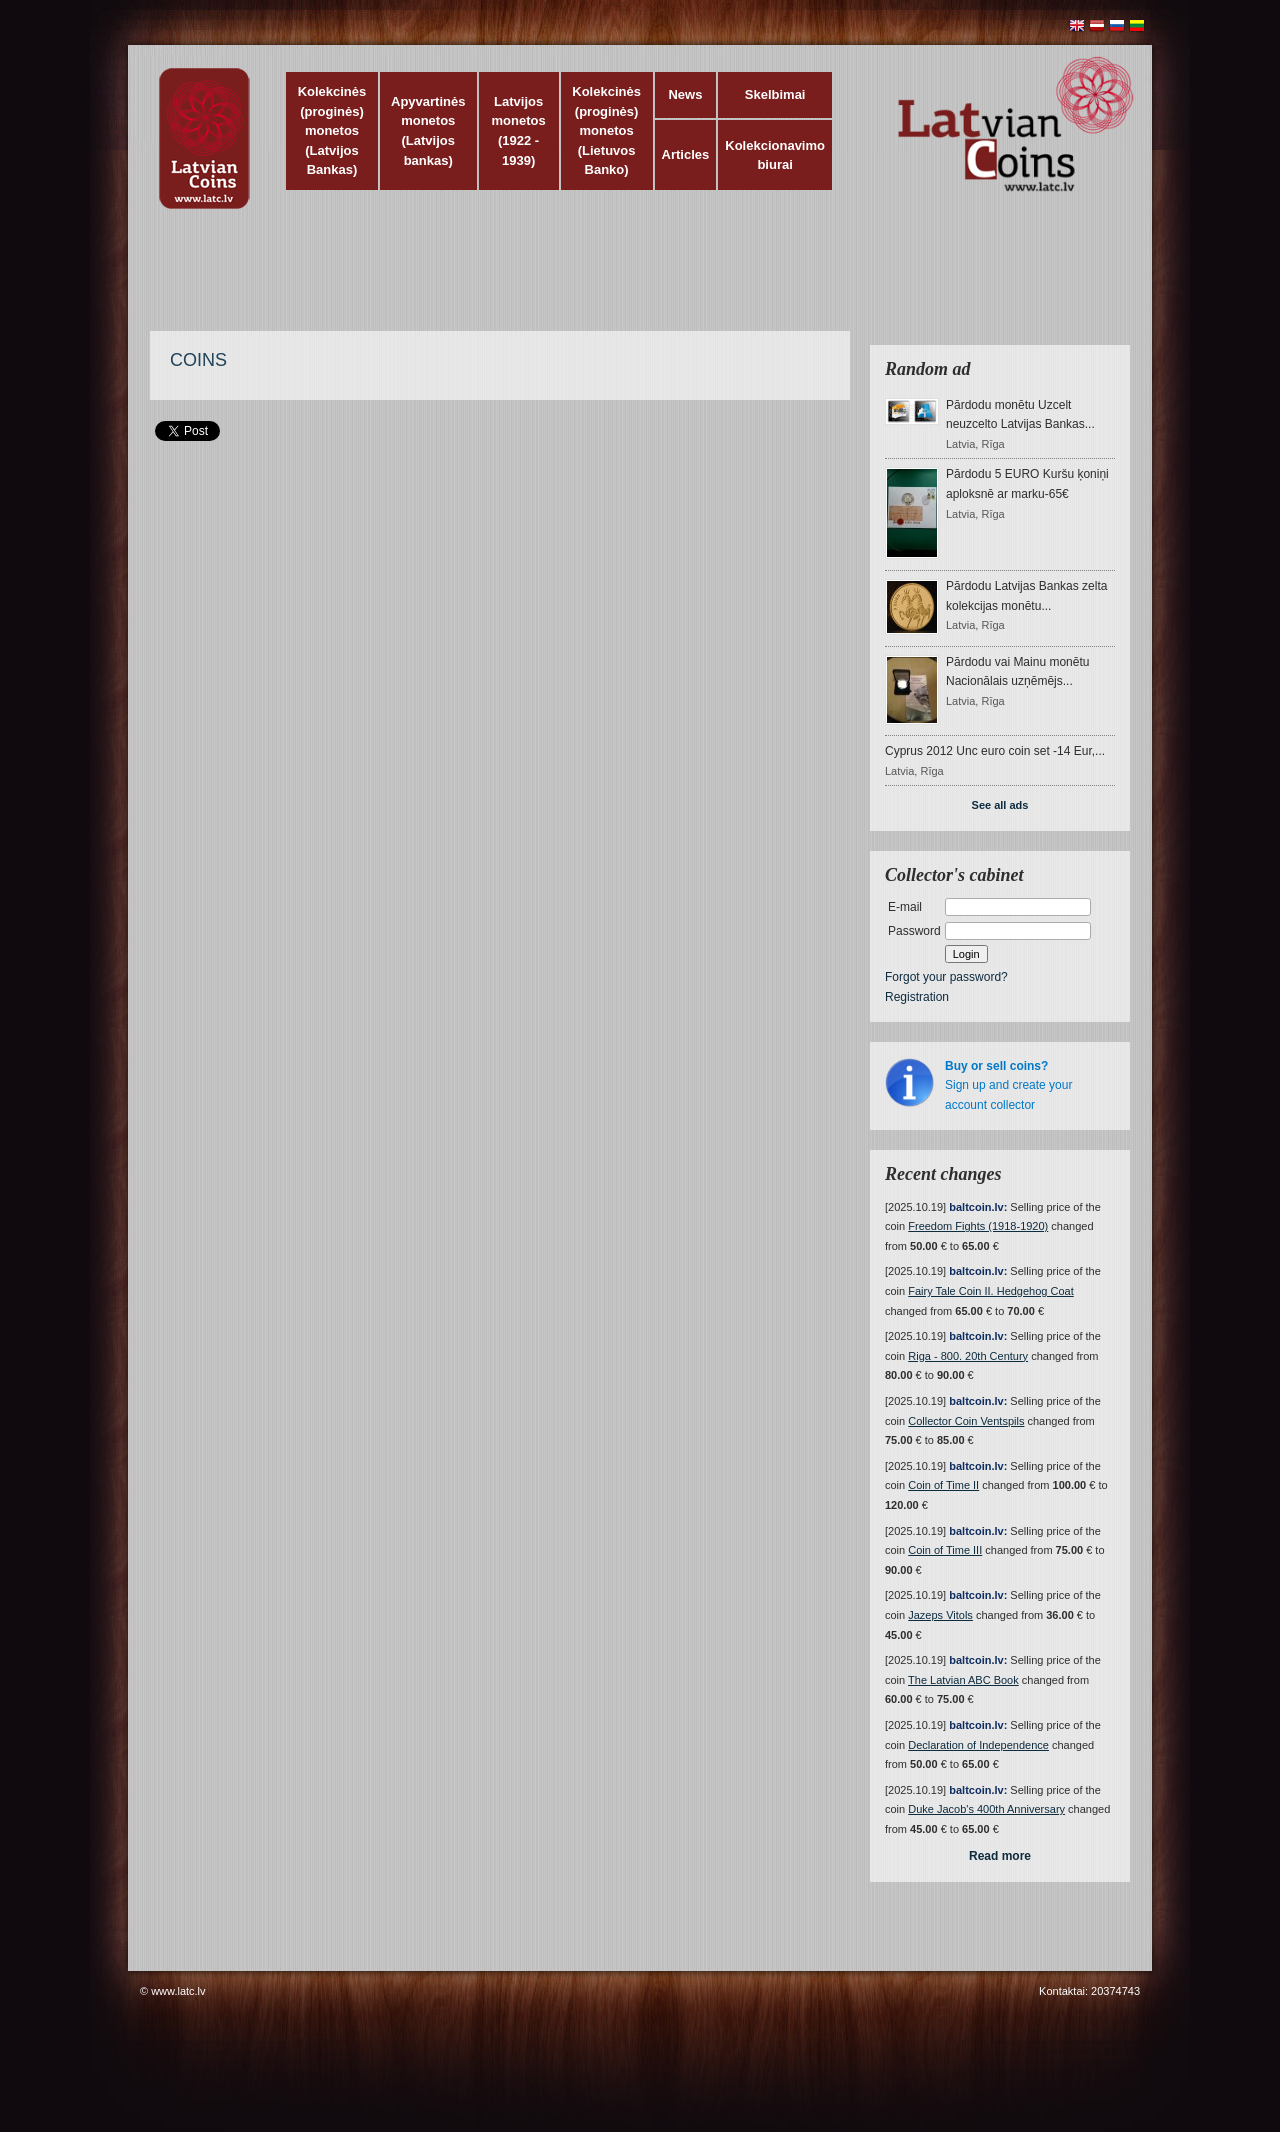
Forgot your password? (946, 977)
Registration (917, 997)
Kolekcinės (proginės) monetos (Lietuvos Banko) (606, 130)
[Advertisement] (635, 280)
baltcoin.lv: (978, 1207)
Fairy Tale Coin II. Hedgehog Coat (991, 1291)
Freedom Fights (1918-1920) (978, 1226)
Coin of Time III (945, 1550)
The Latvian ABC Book (963, 1680)
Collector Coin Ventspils (966, 1421)
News (685, 94)
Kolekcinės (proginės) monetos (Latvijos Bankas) (332, 130)
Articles (686, 154)
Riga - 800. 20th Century (968, 1356)
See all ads (1000, 805)
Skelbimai (775, 94)
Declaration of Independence (978, 1745)
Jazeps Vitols (940, 1615)
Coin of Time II (943, 1485)
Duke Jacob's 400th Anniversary (986, 1809)
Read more (1000, 1856)
